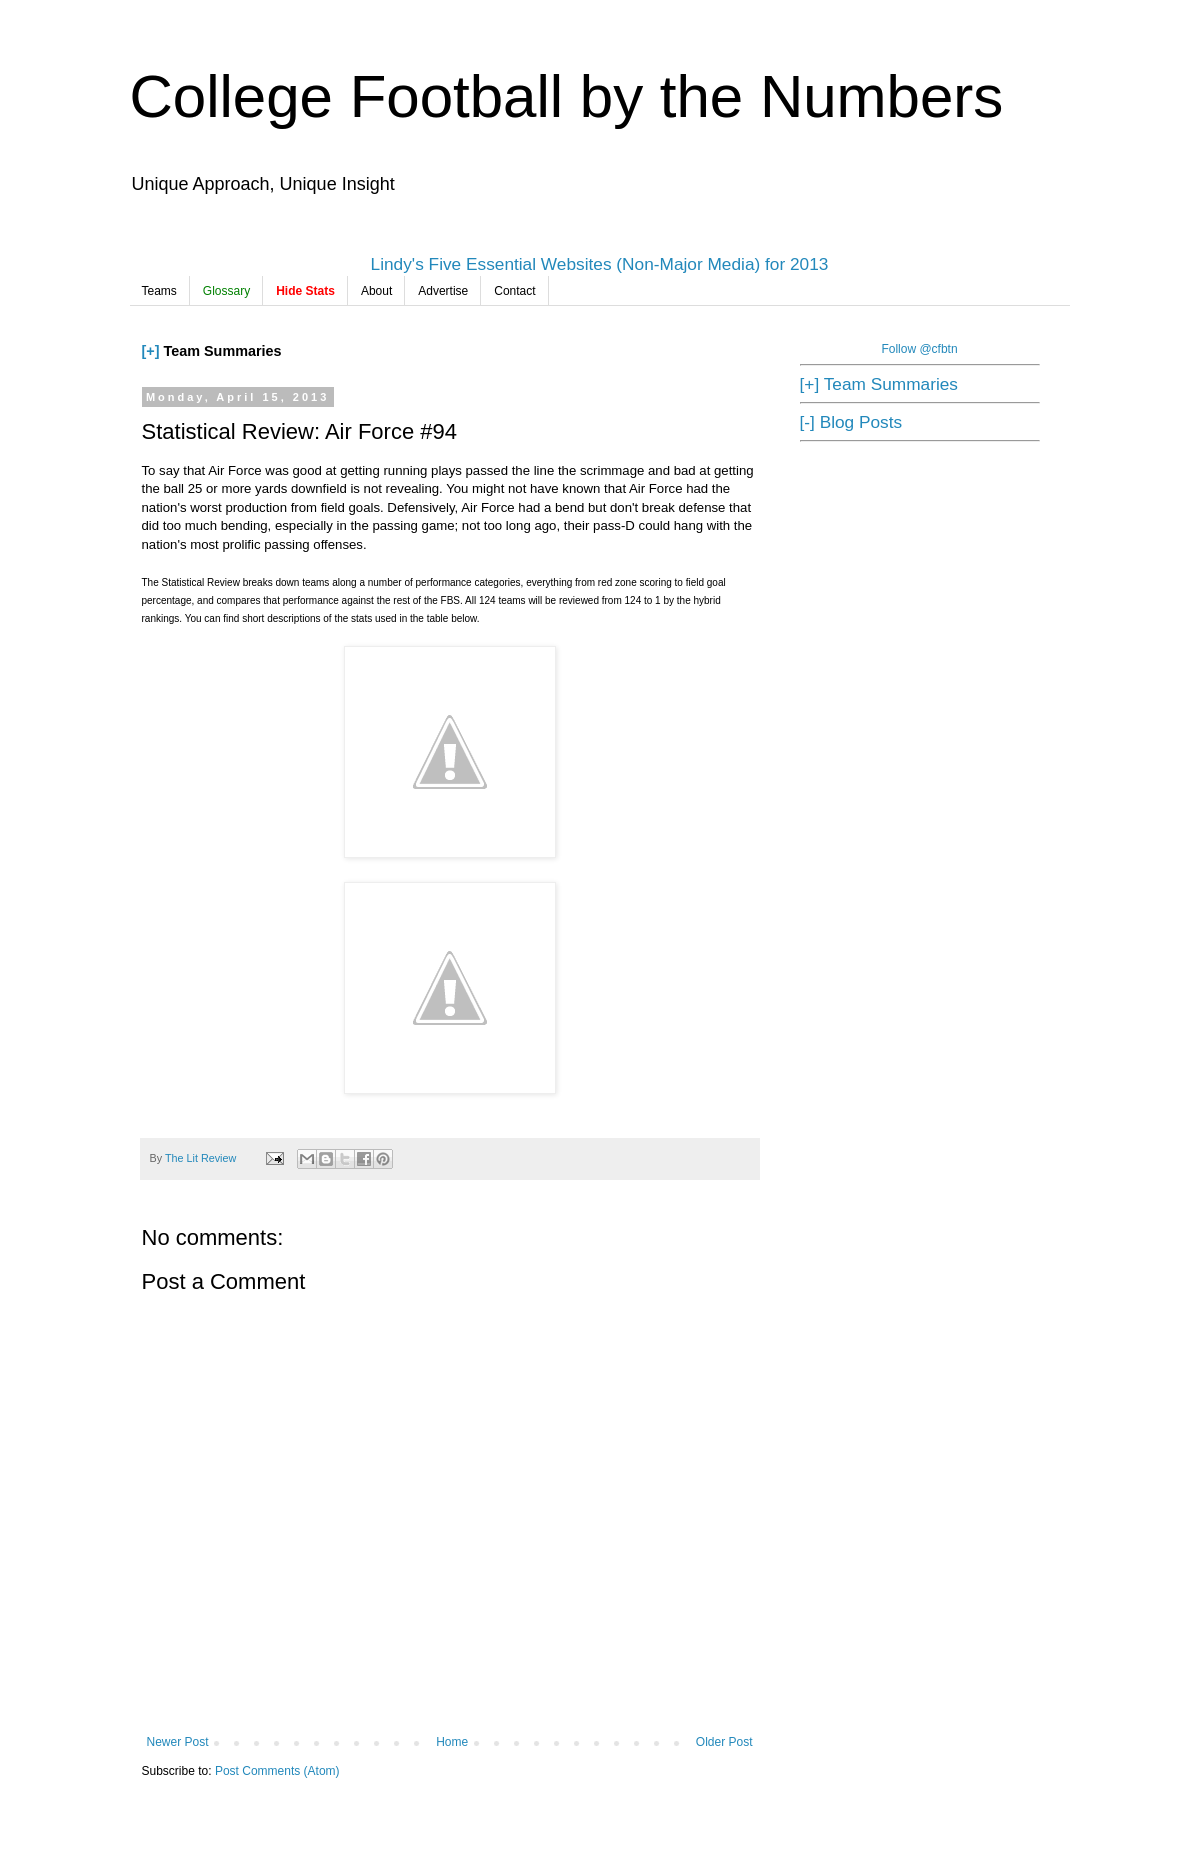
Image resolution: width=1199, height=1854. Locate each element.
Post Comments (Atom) (277, 1771)
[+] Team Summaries (879, 384)
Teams (159, 291)
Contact (514, 291)
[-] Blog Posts (851, 422)
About (376, 291)
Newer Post (178, 1742)
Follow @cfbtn (919, 349)
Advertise (443, 291)
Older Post (724, 1742)
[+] (151, 351)
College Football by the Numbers (567, 96)
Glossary (226, 291)
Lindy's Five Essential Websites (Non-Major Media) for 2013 (600, 264)
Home (452, 1742)
